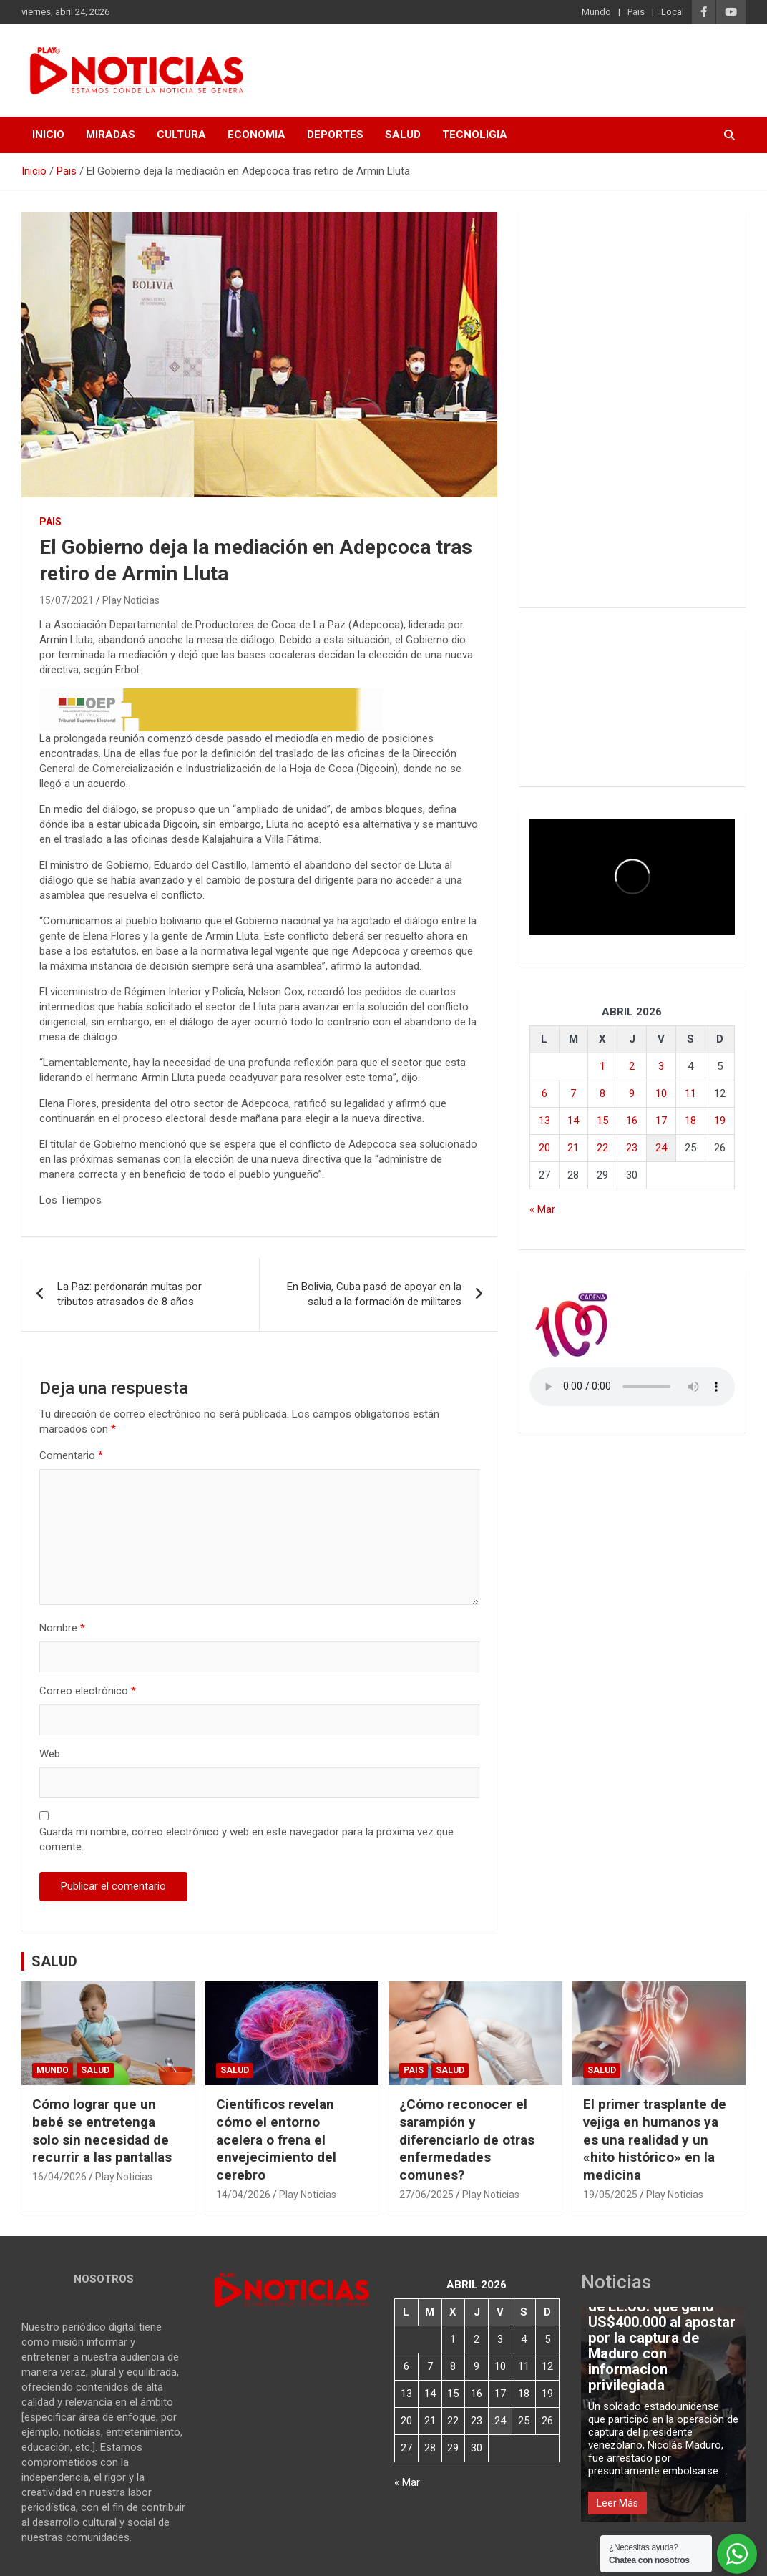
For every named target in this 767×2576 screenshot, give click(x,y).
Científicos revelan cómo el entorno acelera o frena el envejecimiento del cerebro (276, 2139)
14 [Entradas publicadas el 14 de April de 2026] (573, 1120)
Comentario (71, 1455)
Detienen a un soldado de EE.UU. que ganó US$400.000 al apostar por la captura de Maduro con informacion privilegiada (662, 2338)
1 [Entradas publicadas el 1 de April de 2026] (602, 1066)
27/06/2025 (426, 2194)
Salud (95, 2070)
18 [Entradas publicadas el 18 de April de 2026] (690, 1120)
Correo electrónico (87, 1690)
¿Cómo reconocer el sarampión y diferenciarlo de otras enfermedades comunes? (466, 2139)
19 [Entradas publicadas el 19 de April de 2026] (720, 1120)
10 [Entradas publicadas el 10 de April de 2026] (661, 1093)
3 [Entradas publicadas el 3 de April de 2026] (661, 1066)
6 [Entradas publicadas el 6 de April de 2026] (544, 1093)
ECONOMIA (256, 134)
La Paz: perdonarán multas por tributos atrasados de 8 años (129, 1294)
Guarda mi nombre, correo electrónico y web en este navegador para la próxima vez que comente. (246, 1839)
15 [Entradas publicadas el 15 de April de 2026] (602, 1120)
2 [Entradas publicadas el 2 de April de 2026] (632, 1066)
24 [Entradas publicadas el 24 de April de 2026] (661, 1147)
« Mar (542, 1209)
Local (672, 11)
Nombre (62, 1627)
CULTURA (181, 134)
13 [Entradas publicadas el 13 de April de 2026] (544, 1120)
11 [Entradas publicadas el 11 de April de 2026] (690, 1093)
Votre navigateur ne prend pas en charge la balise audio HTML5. (632, 1386)
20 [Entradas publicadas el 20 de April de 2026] (544, 1147)
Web (49, 1753)
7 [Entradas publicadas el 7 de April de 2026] (573, 1093)
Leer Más (617, 2503)
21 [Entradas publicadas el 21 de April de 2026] (573, 1147)
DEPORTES (335, 134)
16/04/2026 (59, 2176)
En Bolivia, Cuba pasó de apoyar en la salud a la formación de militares (374, 1294)
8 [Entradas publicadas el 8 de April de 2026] (602, 1093)
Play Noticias (131, 600)
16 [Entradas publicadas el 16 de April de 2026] (631, 1120)
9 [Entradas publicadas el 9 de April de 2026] (632, 1093)
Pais (636, 11)
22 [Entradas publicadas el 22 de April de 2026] (602, 1147)
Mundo (596, 11)
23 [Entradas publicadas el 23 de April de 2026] (631, 1147)
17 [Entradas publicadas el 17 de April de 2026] (661, 1120)
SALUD (403, 134)
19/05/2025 (610, 2194)
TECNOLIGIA (474, 134)
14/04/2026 (243, 2194)
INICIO (48, 134)
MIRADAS (110, 134)
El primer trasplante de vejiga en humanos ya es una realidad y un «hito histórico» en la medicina (654, 2139)
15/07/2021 (66, 600)
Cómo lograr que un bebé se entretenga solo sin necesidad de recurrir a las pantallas (102, 2130)
